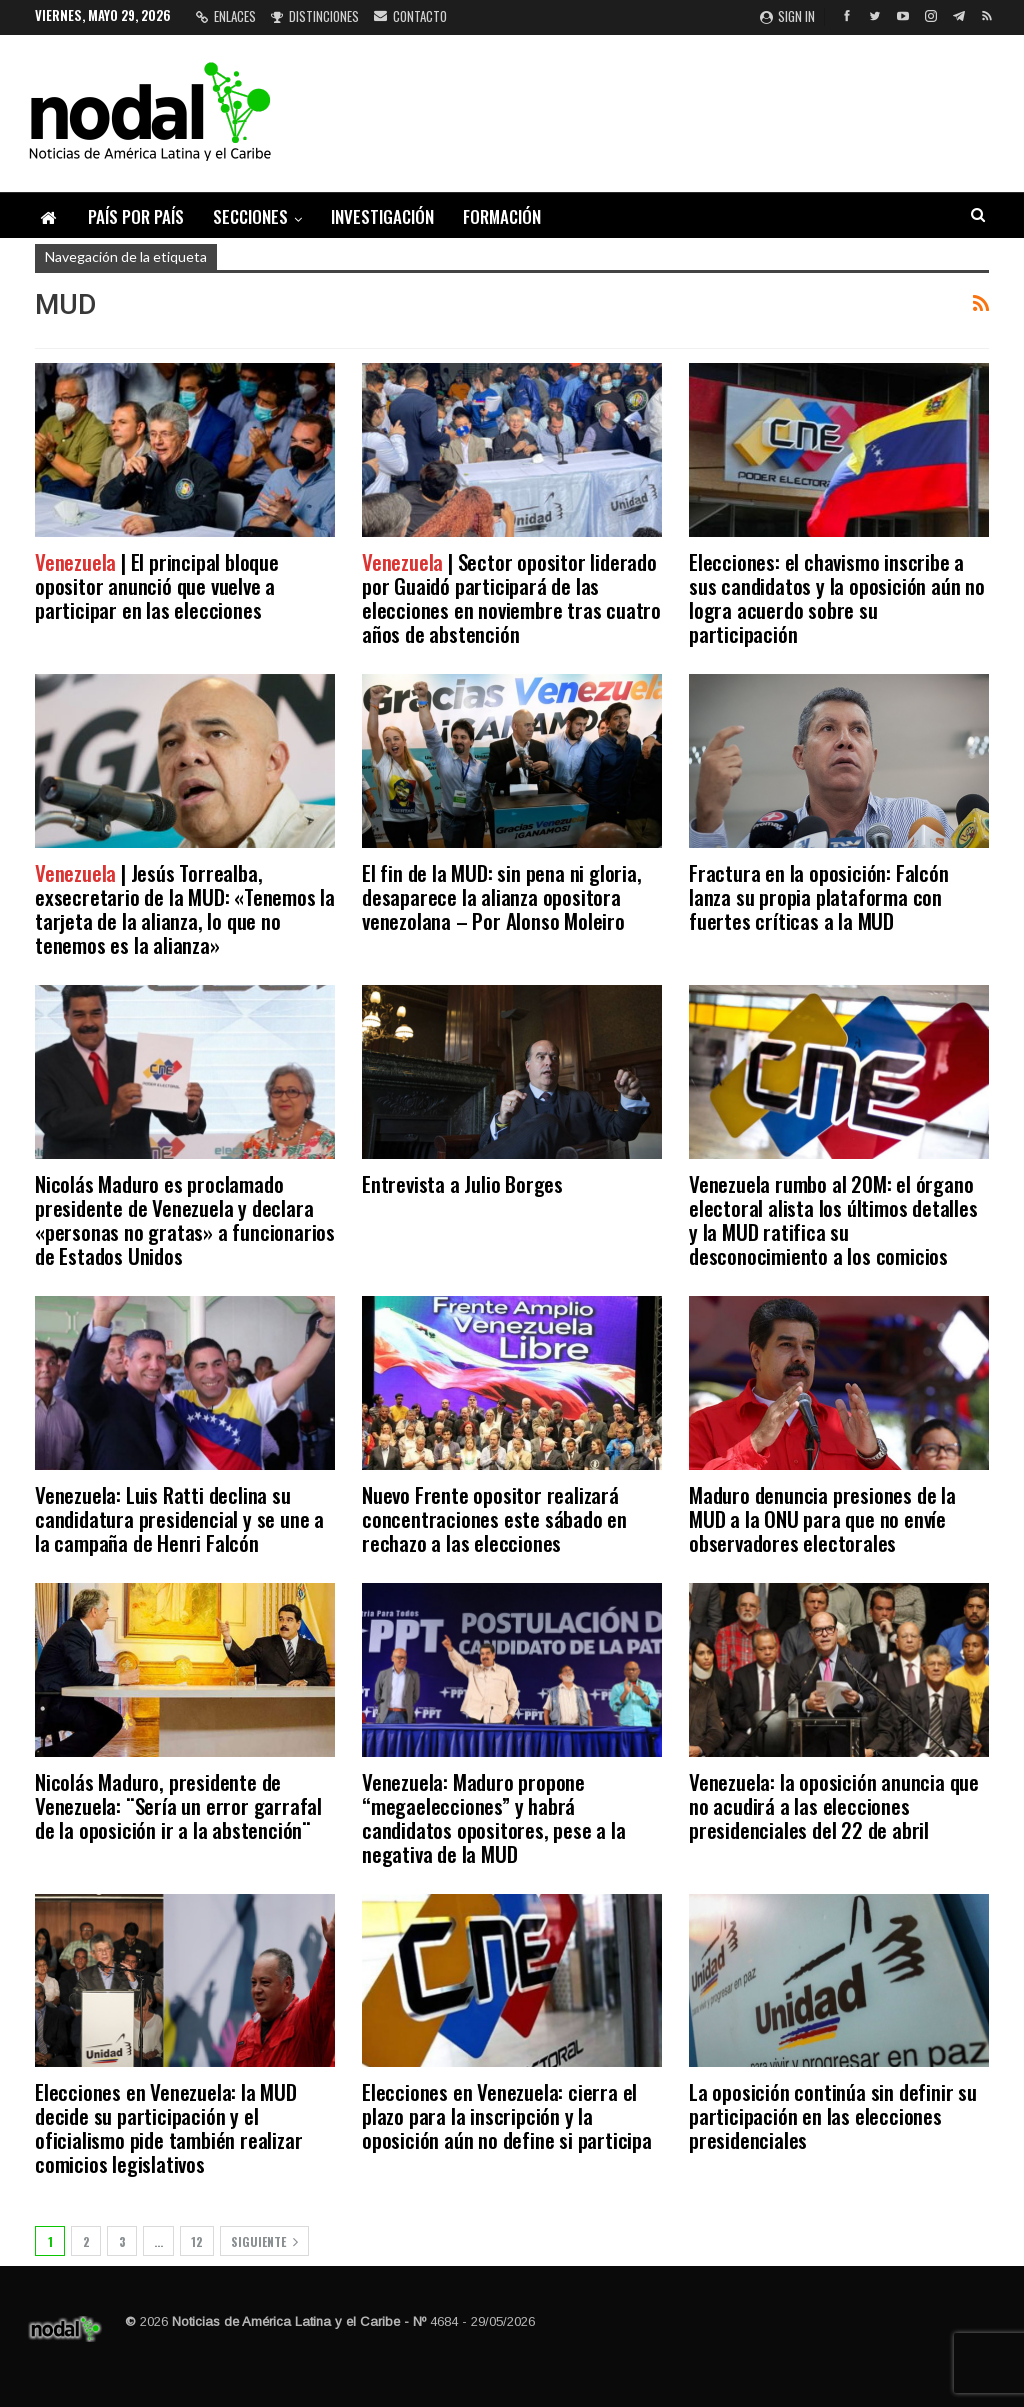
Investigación (382, 216)
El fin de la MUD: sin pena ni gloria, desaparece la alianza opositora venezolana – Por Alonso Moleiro (502, 896)
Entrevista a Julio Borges (462, 1183)
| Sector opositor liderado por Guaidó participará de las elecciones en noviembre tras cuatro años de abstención (511, 597)
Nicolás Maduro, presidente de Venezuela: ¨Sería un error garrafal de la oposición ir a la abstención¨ (178, 1805)
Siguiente (264, 2241)
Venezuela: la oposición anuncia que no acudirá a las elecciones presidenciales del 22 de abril (834, 1805)
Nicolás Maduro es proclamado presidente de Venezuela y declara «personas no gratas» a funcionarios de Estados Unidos (185, 1219)
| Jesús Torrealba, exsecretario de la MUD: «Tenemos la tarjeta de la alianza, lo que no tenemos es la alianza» (185, 908)
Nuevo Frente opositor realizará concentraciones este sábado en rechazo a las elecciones (494, 1518)
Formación (502, 216)
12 (197, 2241)
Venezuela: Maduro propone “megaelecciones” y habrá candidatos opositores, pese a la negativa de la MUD (494, 1817)
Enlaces (226, 16)
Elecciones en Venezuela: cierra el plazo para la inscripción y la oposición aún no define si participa (507, 2115)
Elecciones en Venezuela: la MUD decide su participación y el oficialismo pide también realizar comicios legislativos (168, 2127)
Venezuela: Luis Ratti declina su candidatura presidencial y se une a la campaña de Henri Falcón (179, 1518)
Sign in (787, 16)
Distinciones (315, 16)
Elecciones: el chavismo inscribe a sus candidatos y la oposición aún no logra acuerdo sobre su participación (837, 597)
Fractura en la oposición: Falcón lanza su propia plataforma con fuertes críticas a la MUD (819, 896)
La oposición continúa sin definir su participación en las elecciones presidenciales (833, 2115)
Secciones (250, 216)
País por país (136, 216)
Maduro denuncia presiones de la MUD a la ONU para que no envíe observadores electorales (822, 1518)
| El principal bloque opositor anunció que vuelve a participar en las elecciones (157, 585)
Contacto (410, 16)
